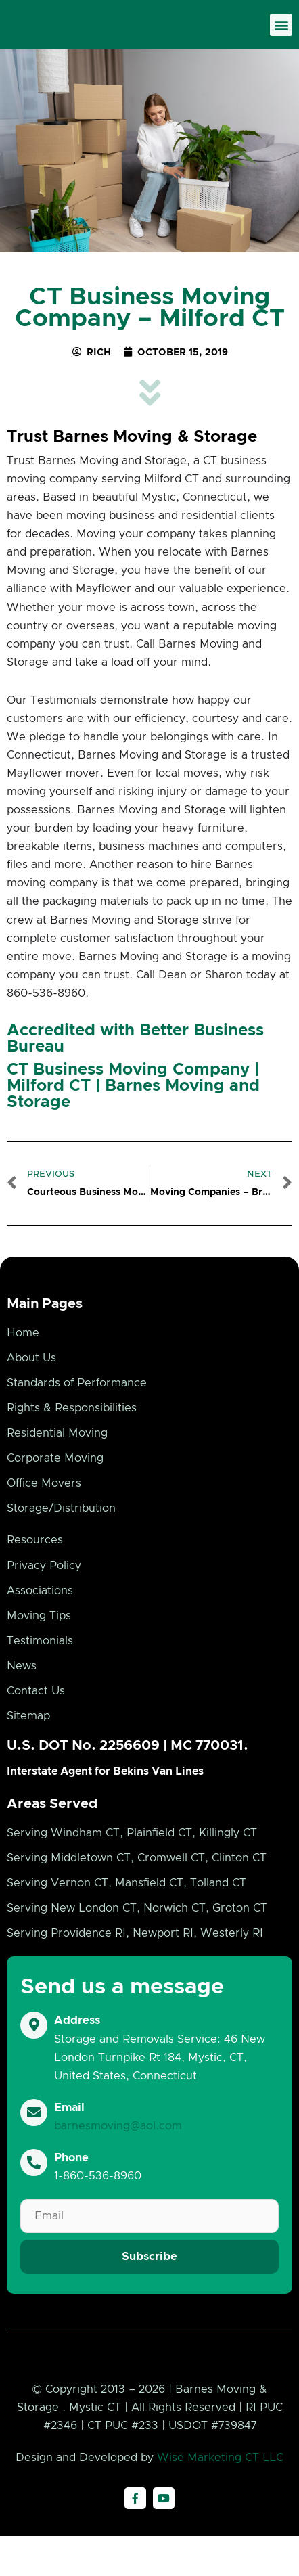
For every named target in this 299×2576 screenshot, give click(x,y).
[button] (281, 32)
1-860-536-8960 (97, 2191)
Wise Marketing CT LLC (220, 2497)
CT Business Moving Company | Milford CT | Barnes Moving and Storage (133, 1100)
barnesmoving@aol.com (118, 2140)
